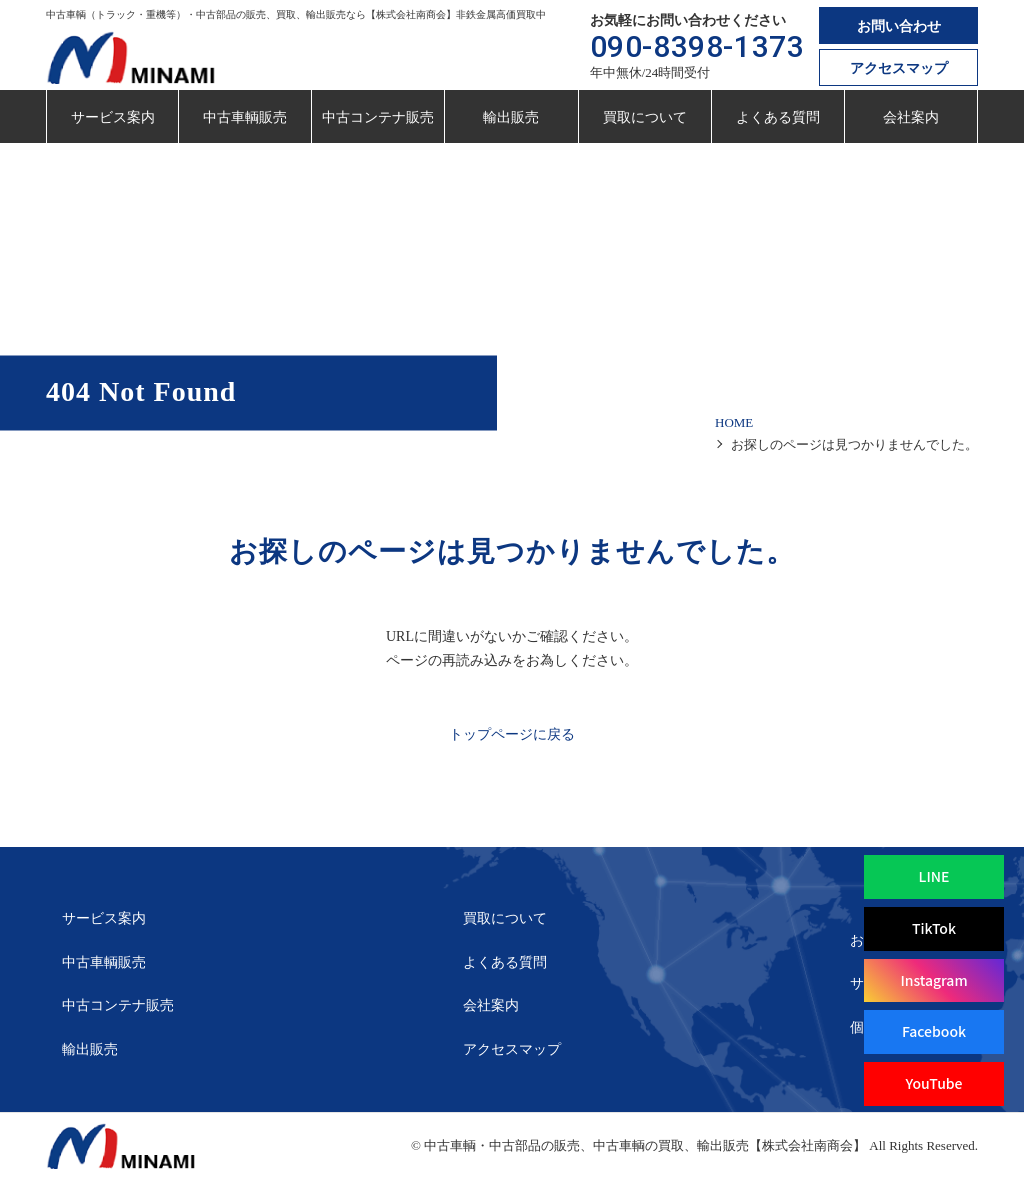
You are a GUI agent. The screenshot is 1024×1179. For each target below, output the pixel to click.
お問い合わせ (899, 26)
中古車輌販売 (245, 117)
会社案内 (911, 117)
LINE (934, 876)
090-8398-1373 (697, 46)
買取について (645, 117)
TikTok (934, 928)
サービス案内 (113, 117)
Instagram (933, 980)
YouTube (933, 1083)
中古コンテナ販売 (378, 117)
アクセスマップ (899, 68)
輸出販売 (511, 117)
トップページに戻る (512, 734)
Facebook (934, 1031)
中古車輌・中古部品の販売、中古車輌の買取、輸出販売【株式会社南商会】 (645, 1145)
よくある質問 (778, 117)
